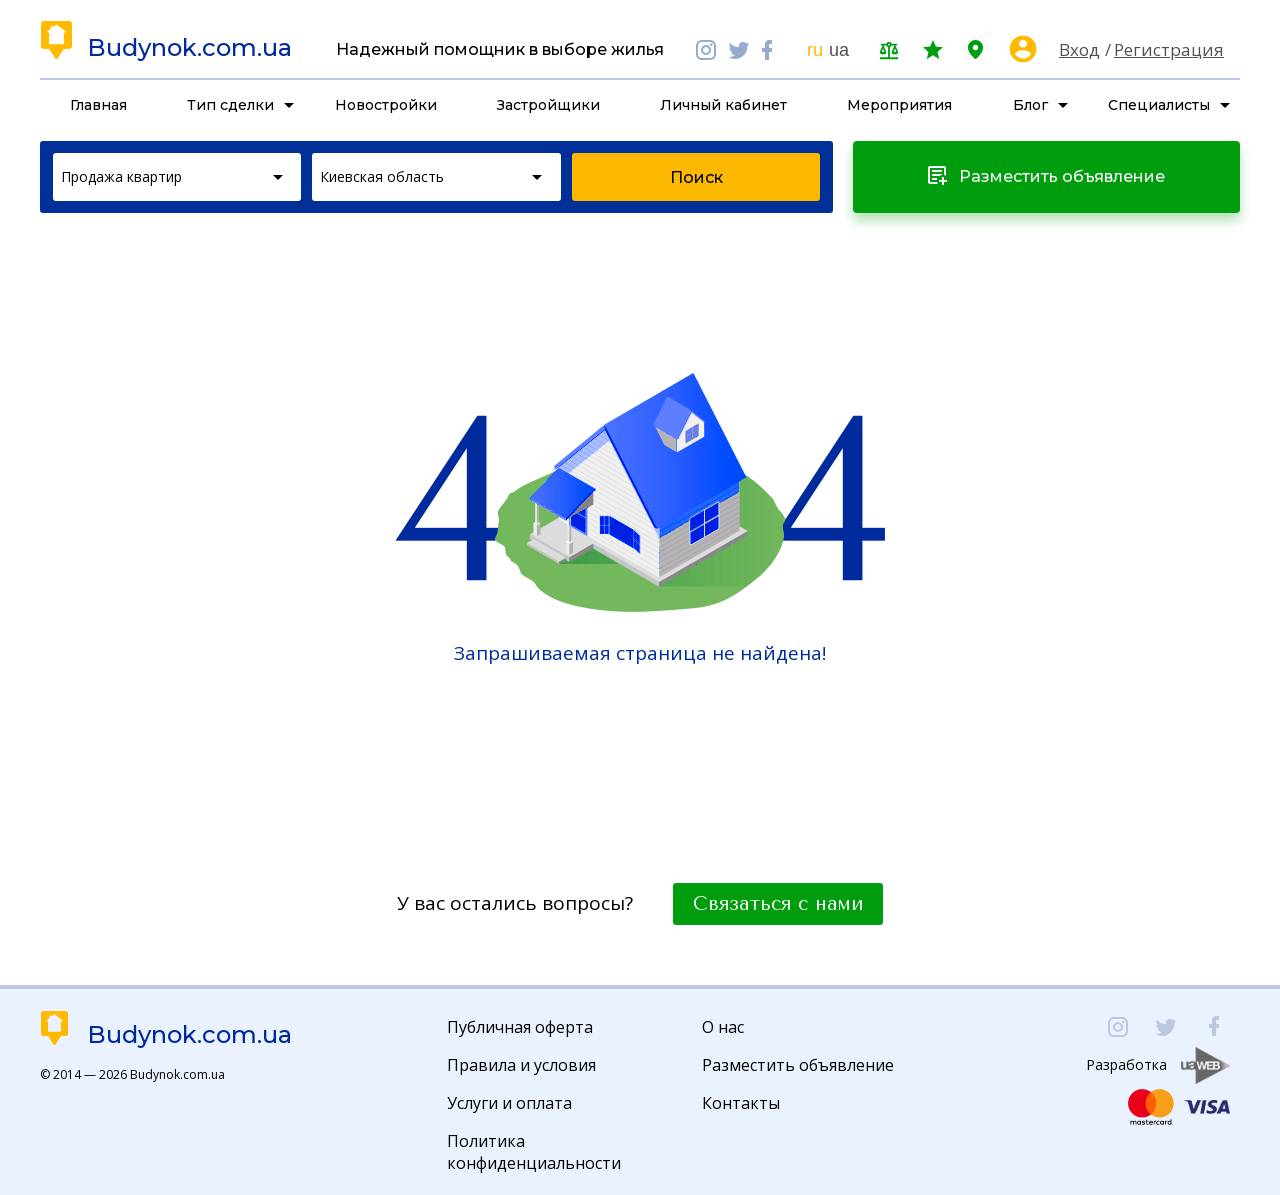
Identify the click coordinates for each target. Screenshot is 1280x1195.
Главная (98, 105)
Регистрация (1169, 49)
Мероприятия (899, 105)
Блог (1030, 105)
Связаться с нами (778, 904)
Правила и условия (521, 1065)
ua (839, 50)
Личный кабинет (723, 105)
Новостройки (386, 105)
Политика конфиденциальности (534, 1152)
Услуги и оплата (509, 1103)
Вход (1079, 49)
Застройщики (548, 105)
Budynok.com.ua (189, 48)
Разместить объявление (798, 1065)
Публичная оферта (520, 1027)
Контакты (741, 1103)
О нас (723, 1027)
